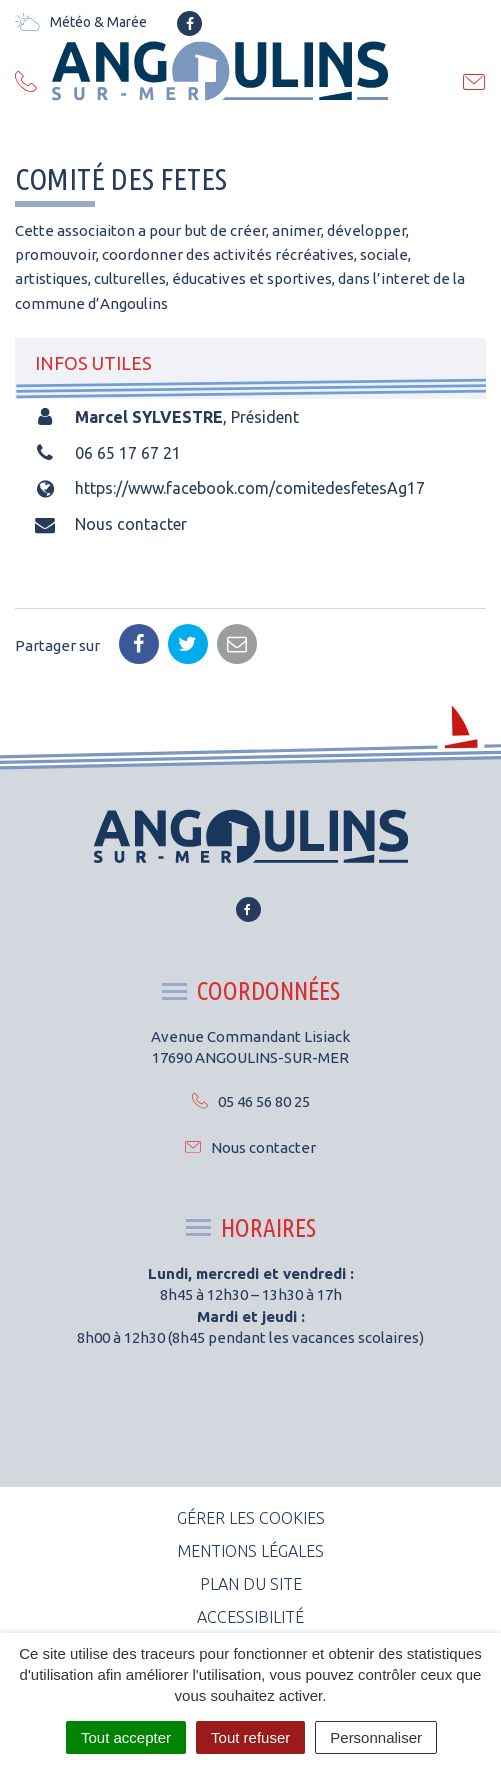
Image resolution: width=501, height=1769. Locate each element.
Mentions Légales (250, 1551)
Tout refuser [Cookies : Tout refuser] (250, 1737)
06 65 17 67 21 (128, 453)
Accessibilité (250, 1617)
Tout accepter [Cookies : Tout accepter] (126, 1737)
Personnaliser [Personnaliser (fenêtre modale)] (376, 1737)
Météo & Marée (81, 22)
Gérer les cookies (251, 1518)
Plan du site (251, 1584)
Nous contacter (131, 524)
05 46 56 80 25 (251, 1101)
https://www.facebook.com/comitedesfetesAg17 (250, 488)
